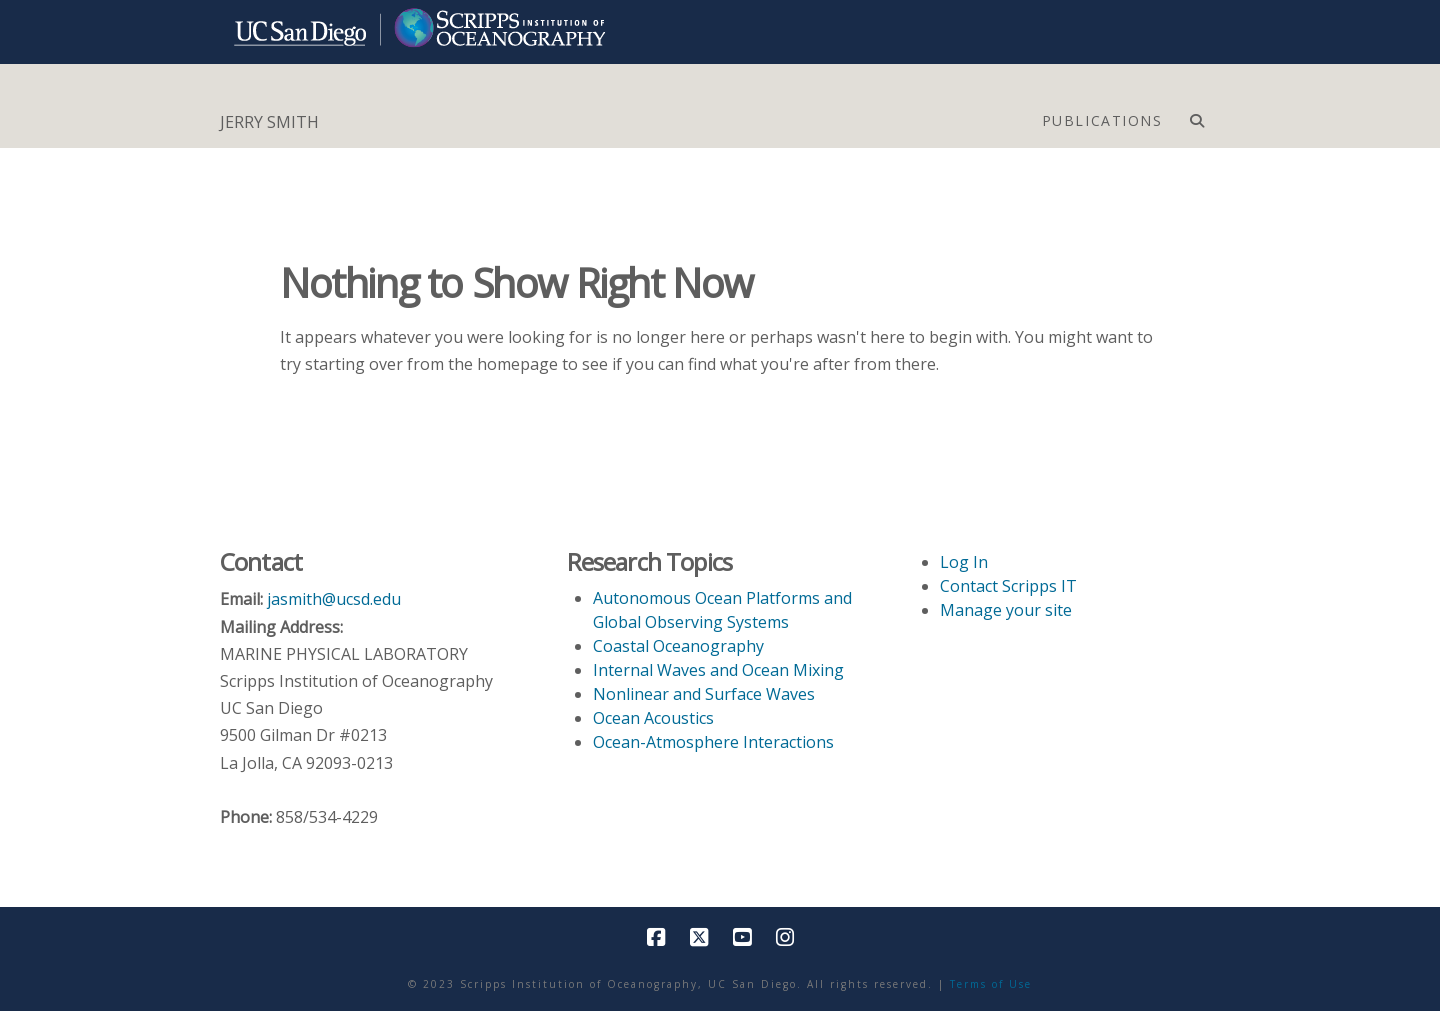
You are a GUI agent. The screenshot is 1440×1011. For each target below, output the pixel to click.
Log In (964, 562)
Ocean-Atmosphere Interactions (713, 742)
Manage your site (1006, 610)
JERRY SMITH (269, 122)
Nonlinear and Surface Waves (704, 694)
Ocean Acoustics (653, 718)
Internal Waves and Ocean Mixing (718, 670)
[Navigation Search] (1196, 116)
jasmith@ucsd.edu (334, 599)
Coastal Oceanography (678, 646)
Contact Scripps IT (1008, 586)
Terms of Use (991, 984)
